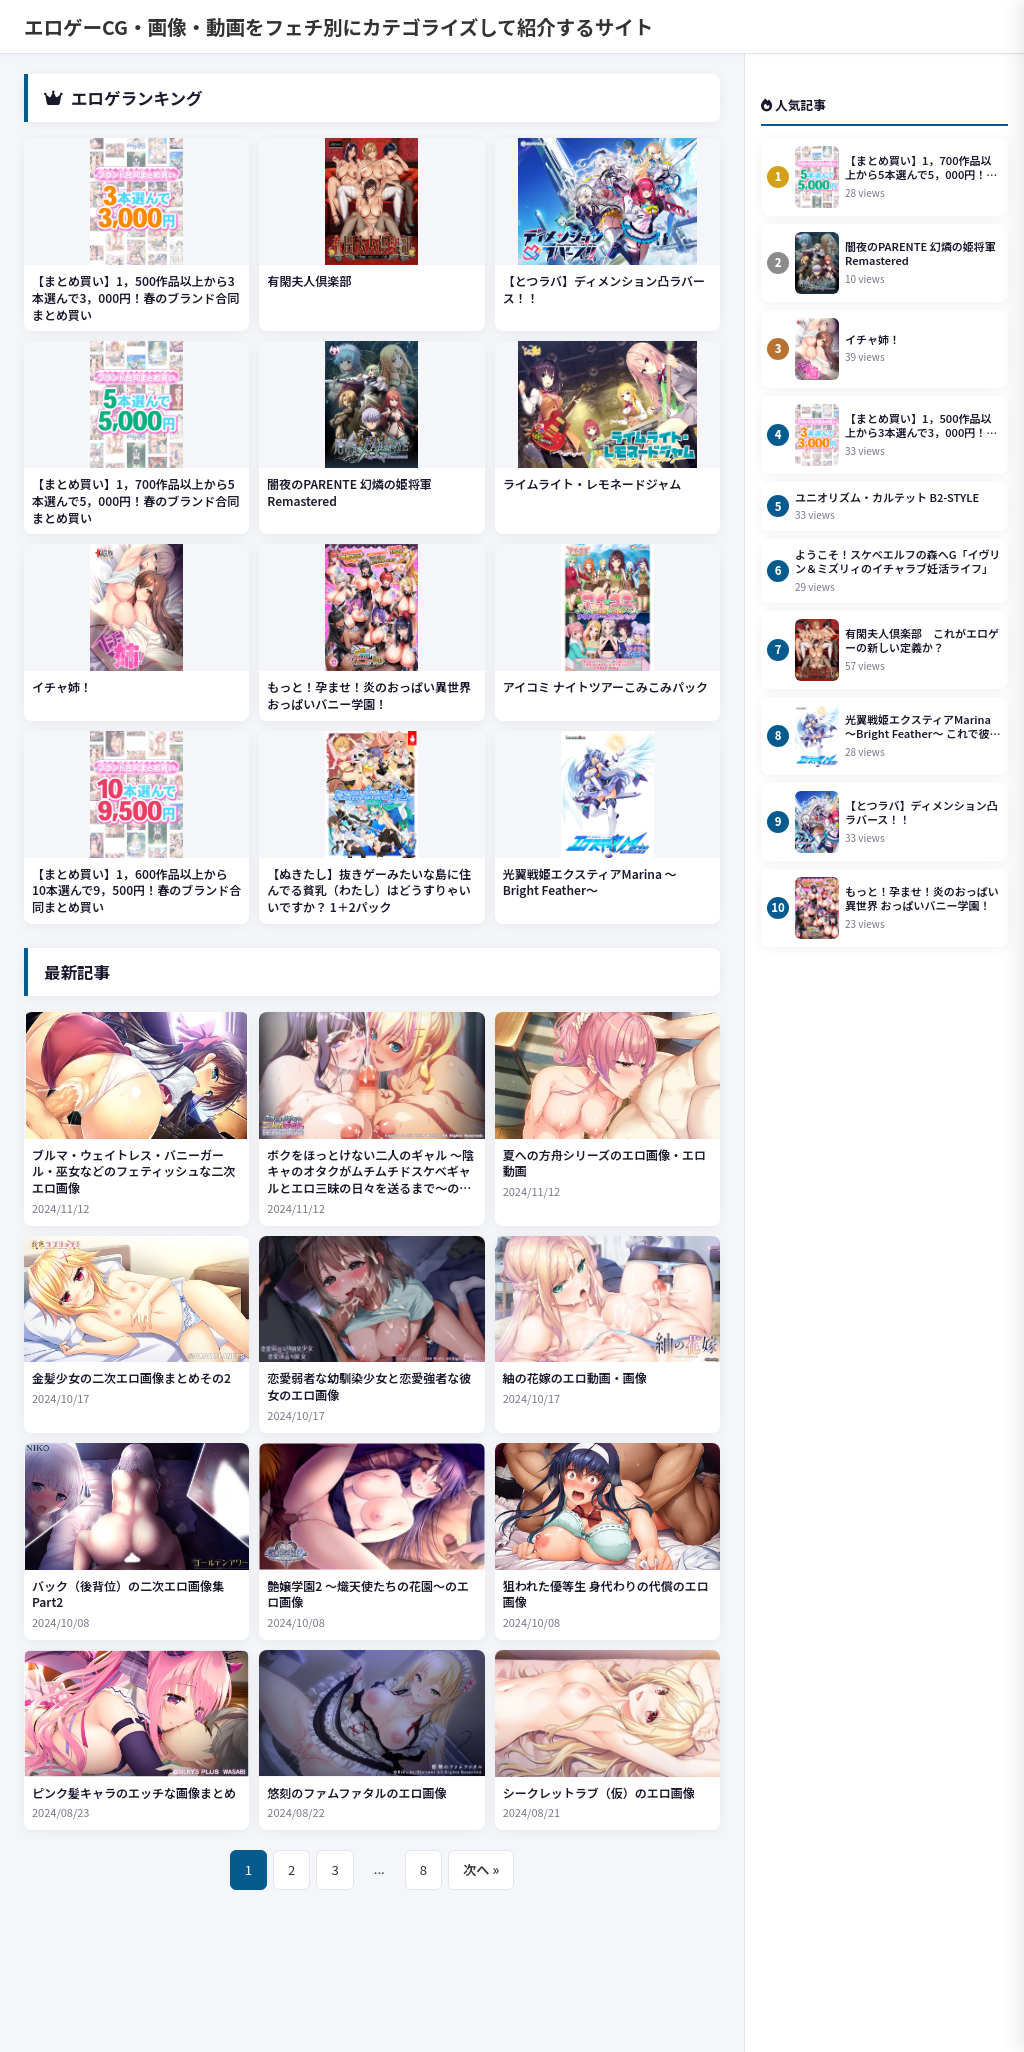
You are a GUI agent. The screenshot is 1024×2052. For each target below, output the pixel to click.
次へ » (481, 1869)
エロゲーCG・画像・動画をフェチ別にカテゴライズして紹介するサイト (338, 26)
